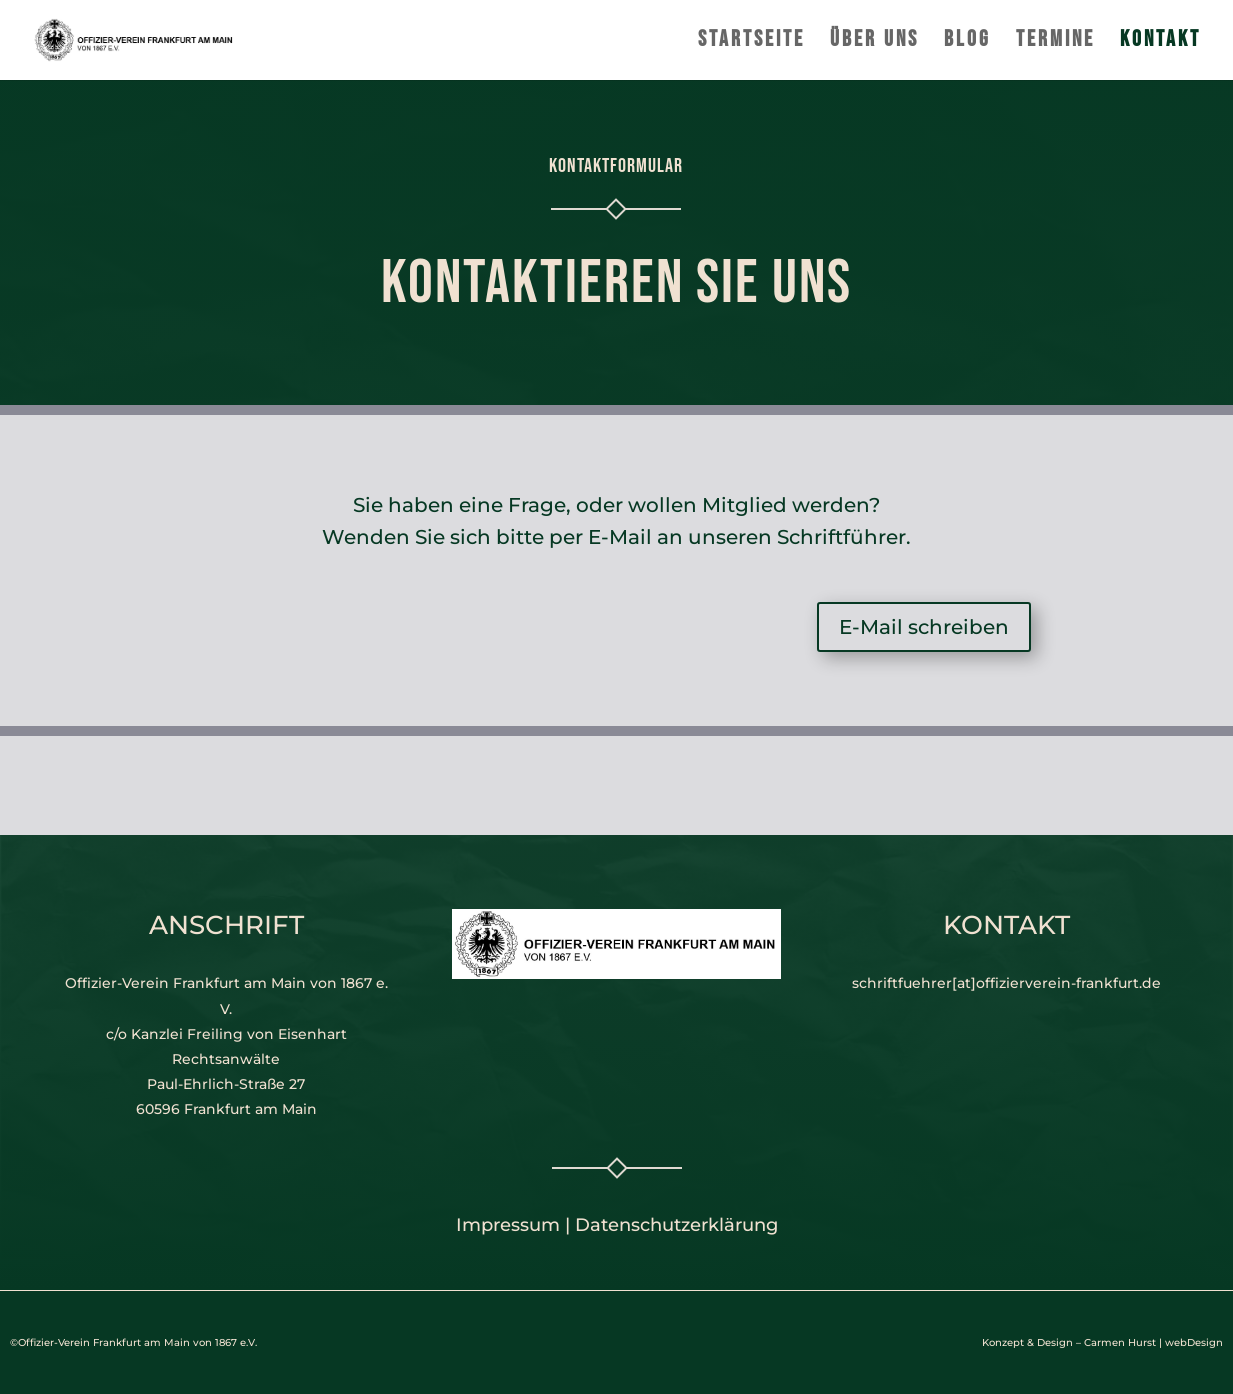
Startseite (751, 43)
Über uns (874, 43)
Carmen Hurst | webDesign (1153, 1342)
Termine (1055, 43)
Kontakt (1160, 43)
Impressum (508, 1225)
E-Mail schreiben (924, 627)
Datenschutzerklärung (676, 1225)
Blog (967, 43)
